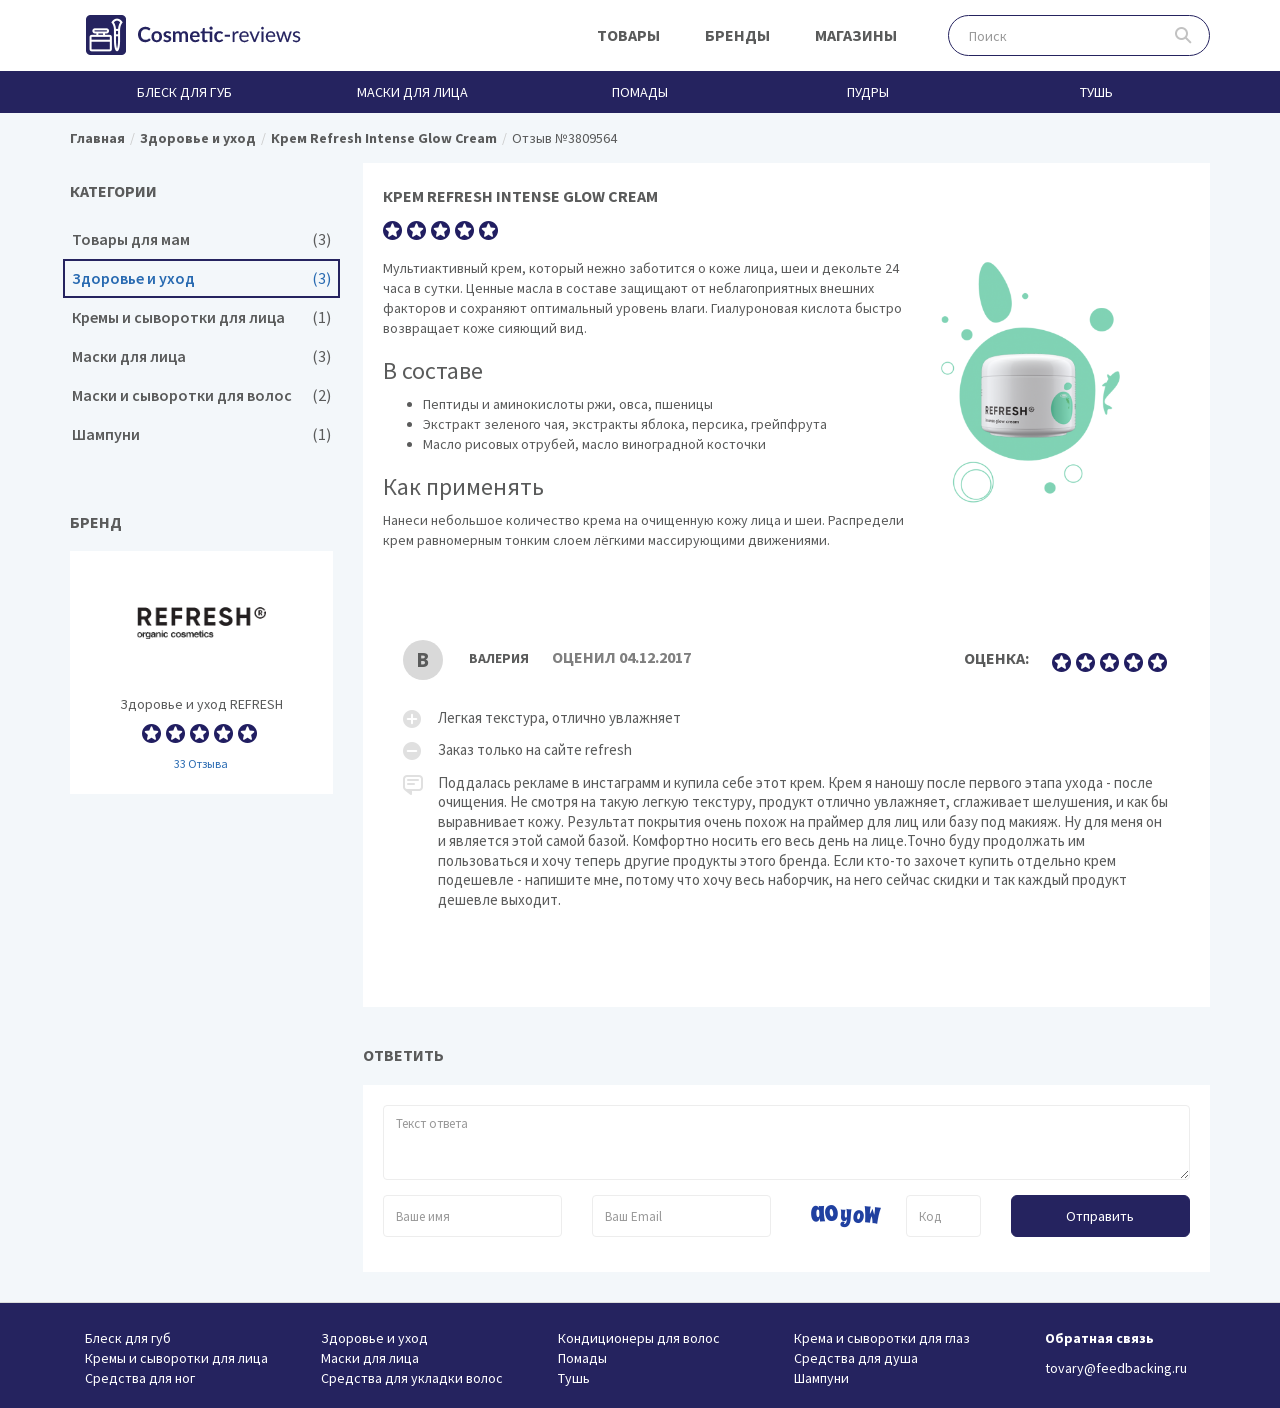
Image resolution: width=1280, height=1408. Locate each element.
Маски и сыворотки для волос (201, 395)
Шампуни (201, 434)
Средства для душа (856, 1358)
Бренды (737, 35)
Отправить (1100, 1216)
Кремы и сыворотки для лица (201, 317)
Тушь (1096, 92)
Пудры (868, 92)
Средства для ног (140, 1378)
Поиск (1183, 35)
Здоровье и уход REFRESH (201, 672)
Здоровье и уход (201, 278)
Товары (628, 35)
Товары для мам (201, 239)
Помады (640, 92)
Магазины (856, 35)
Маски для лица (412, 92)
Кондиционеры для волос (639, 1338)
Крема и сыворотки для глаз (882, 1338)
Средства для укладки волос (412, 1378)
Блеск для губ (184, 92)
